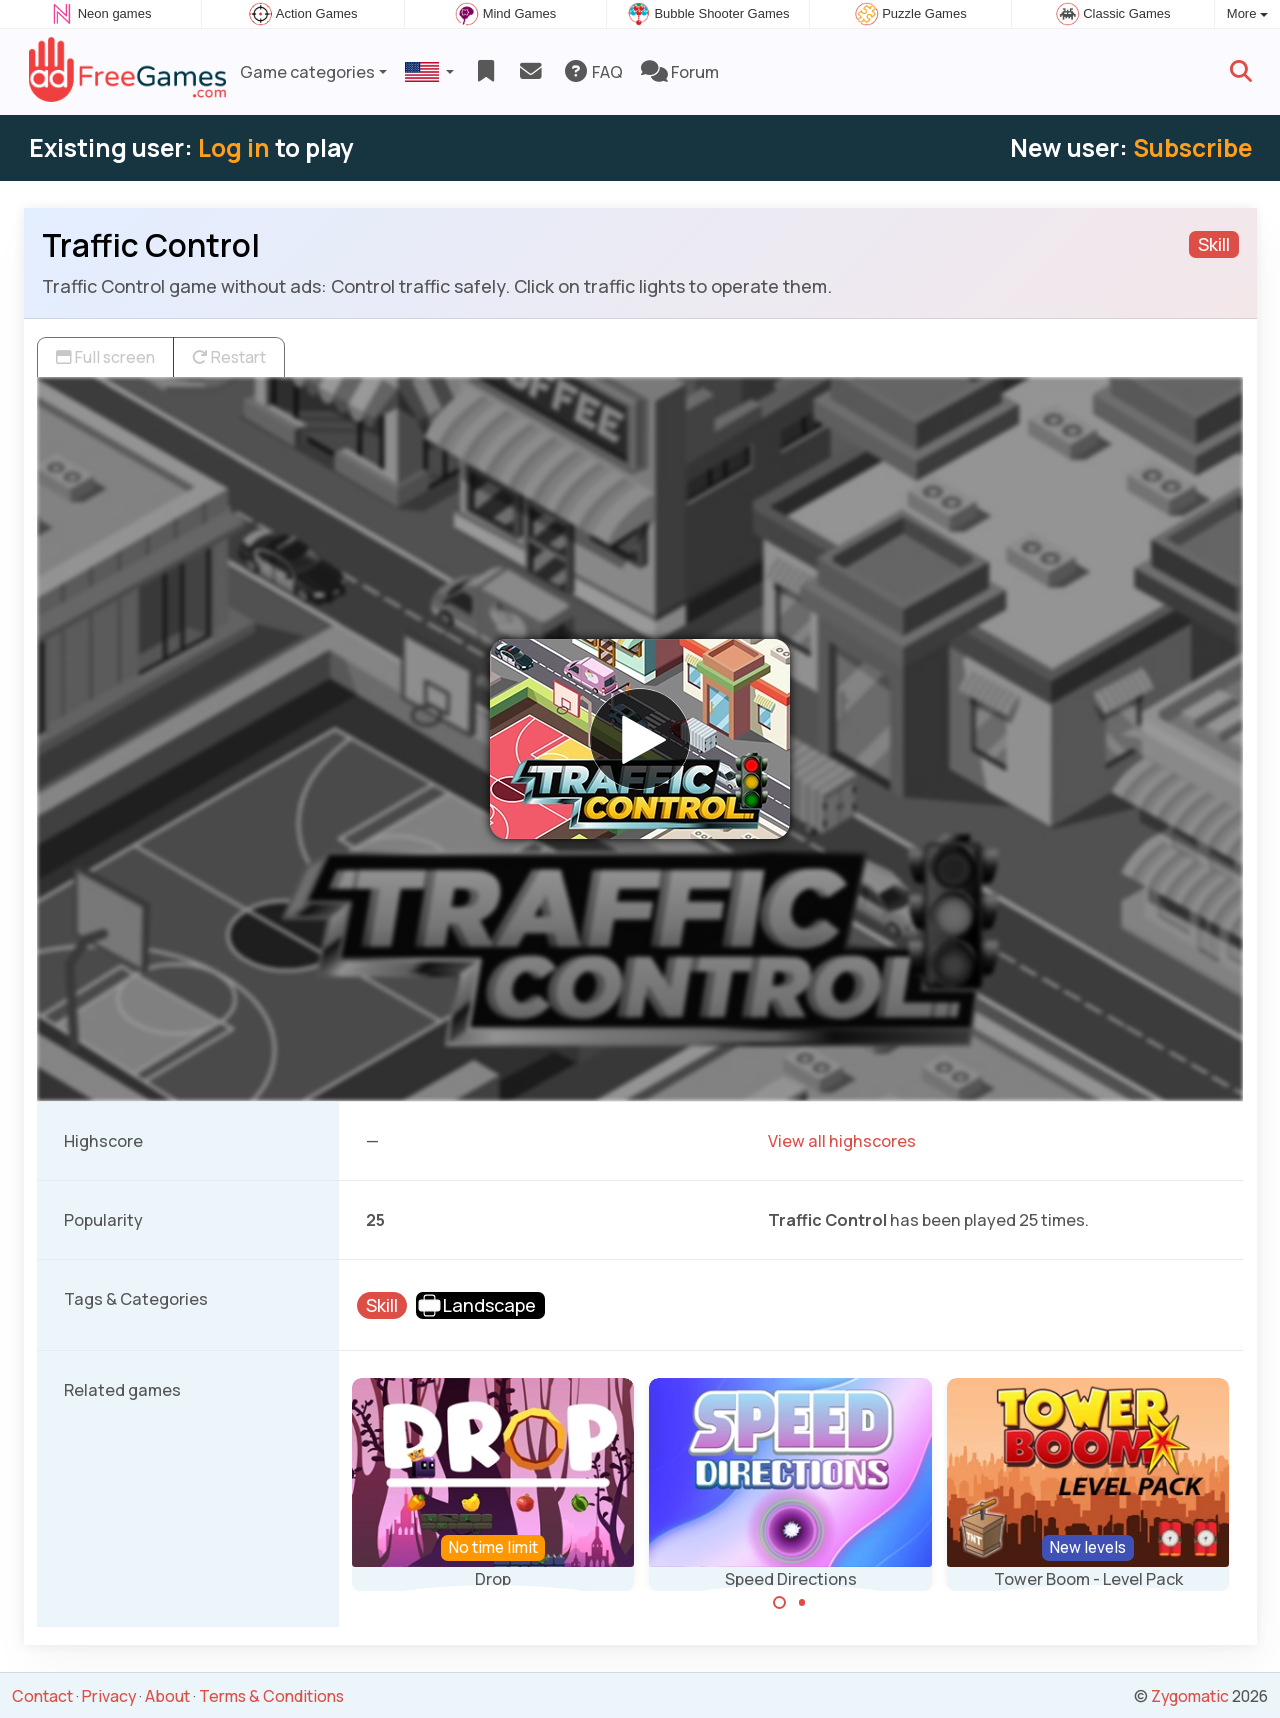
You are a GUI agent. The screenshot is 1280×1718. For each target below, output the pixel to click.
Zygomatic (1190, 1696)
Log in (234, 147)
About (167, 1696)
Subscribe (1192, 147)
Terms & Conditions (271, 1696)
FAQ (592, 72)
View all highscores (842, 1141)
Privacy (109, 1696)
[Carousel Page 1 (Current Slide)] (780, 1603)
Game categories (307, 72)
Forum (680, 72)
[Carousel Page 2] (802, 1603)
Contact (42, 1696)
